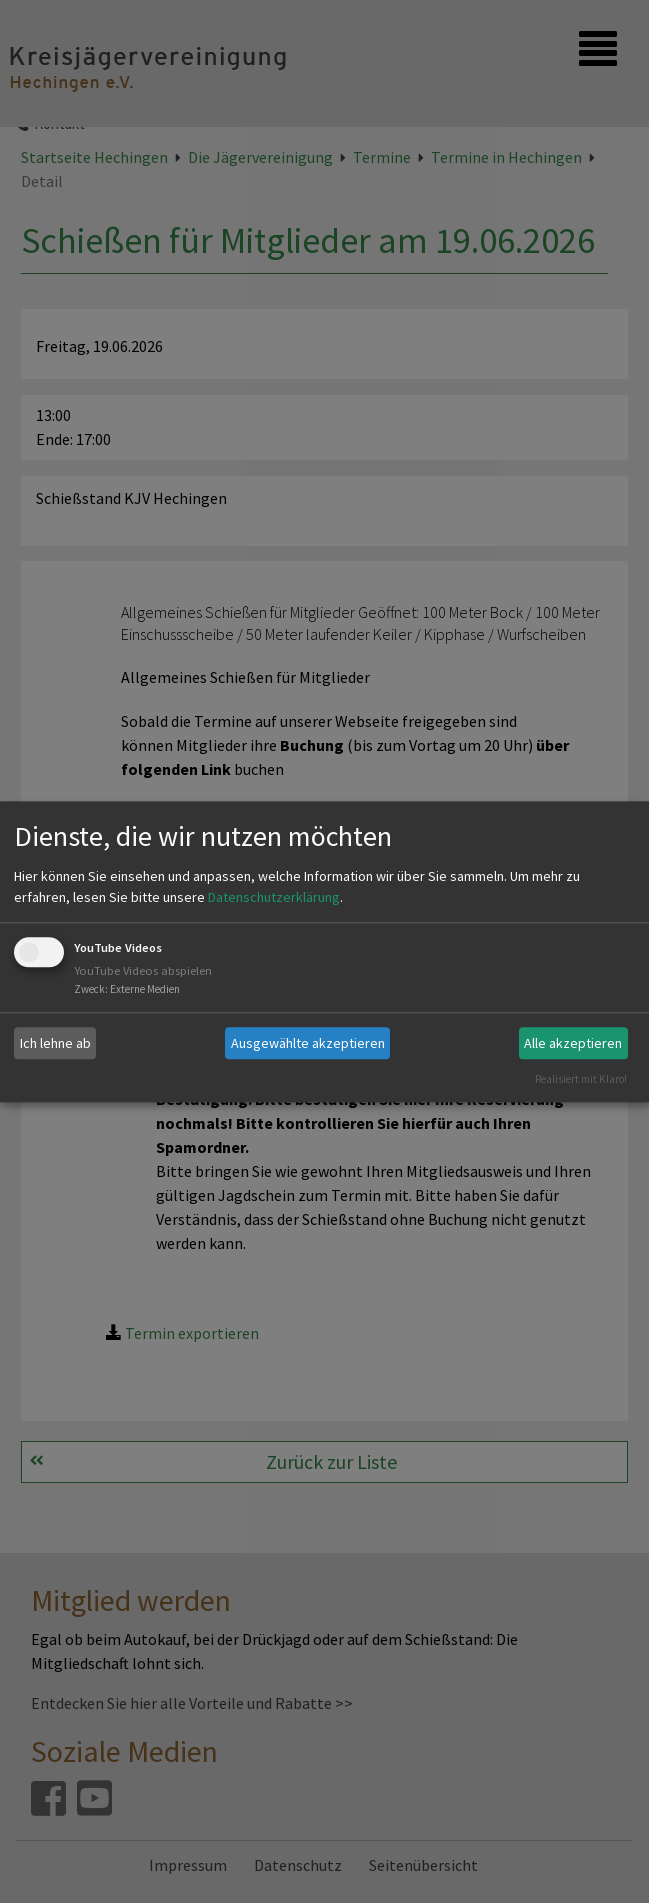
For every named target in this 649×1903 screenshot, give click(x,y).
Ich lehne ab (55, 1043)
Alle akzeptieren (573, 1043)
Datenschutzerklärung (274, 898)
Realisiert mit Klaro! (581, 1079)
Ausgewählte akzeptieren (308, 1043)
